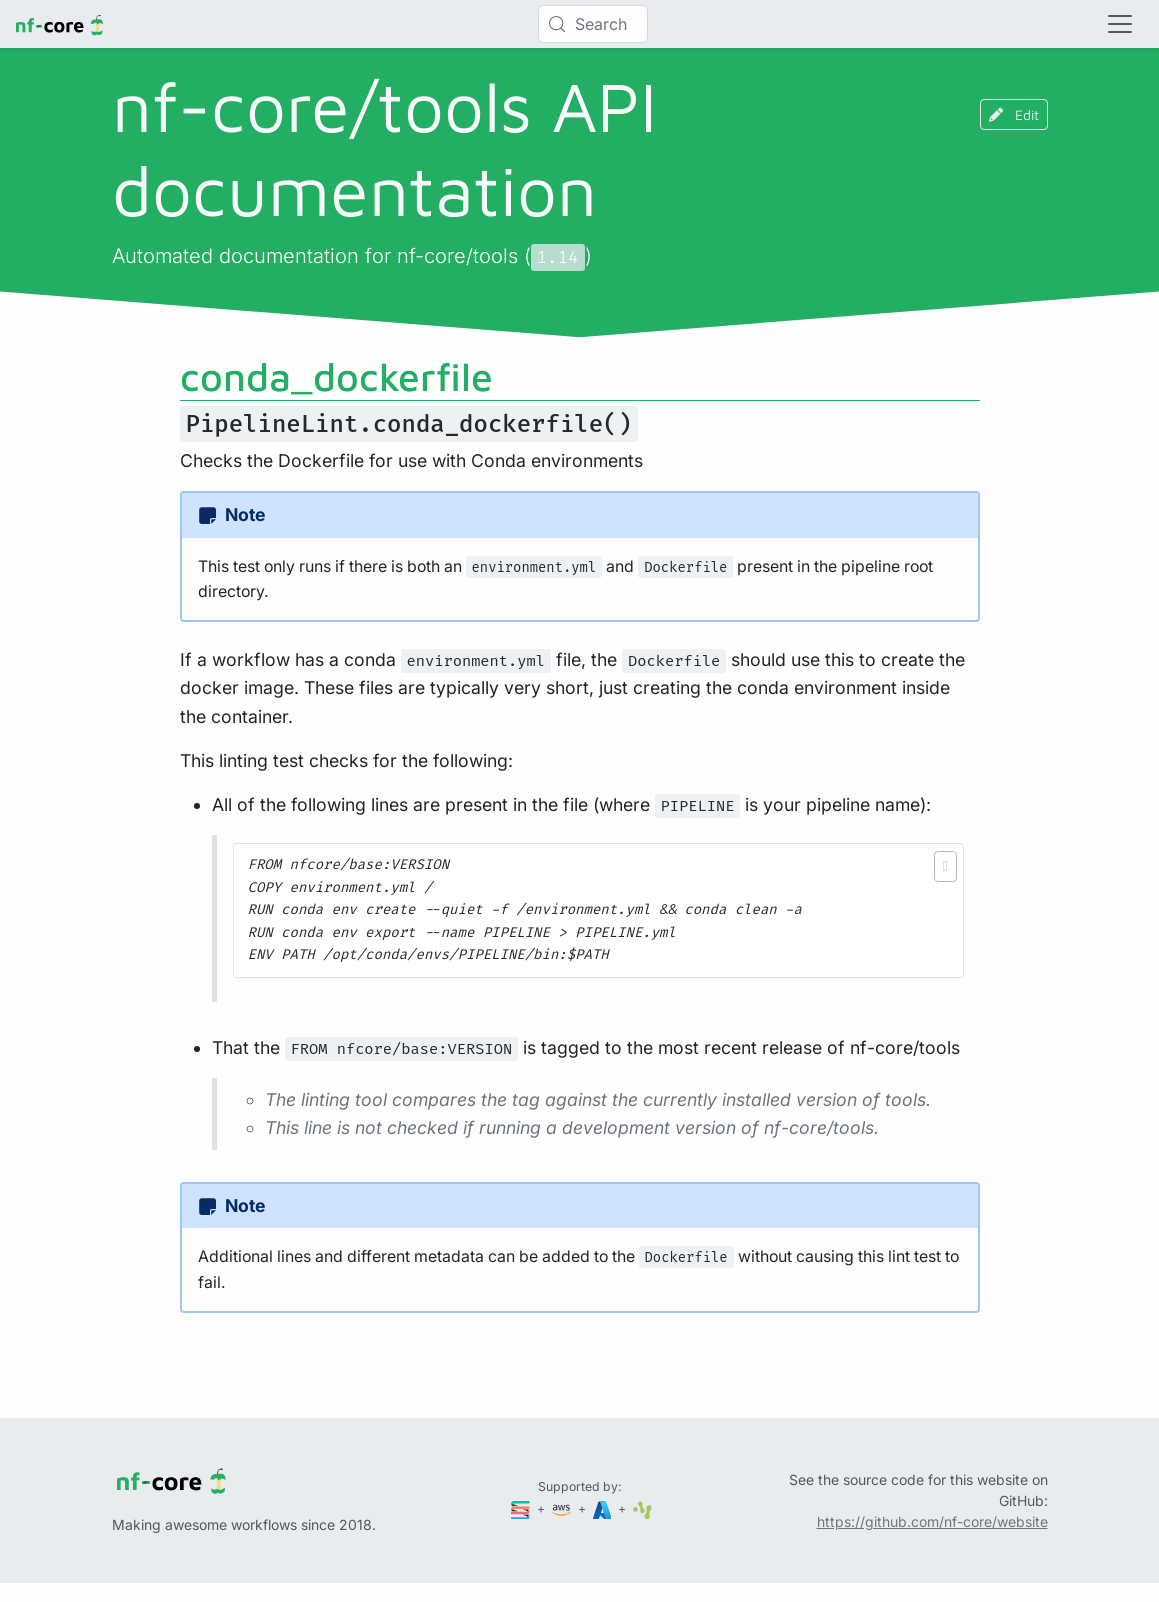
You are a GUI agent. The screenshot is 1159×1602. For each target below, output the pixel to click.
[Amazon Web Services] (563, 1508)
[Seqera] (522, 1508)
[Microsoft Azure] (604, 1508)
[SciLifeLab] (642, 1508)
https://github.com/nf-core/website (932, 1521)
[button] (945, 866)
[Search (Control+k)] (593, 24)
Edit (1014, 114)
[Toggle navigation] (1120, 24)
